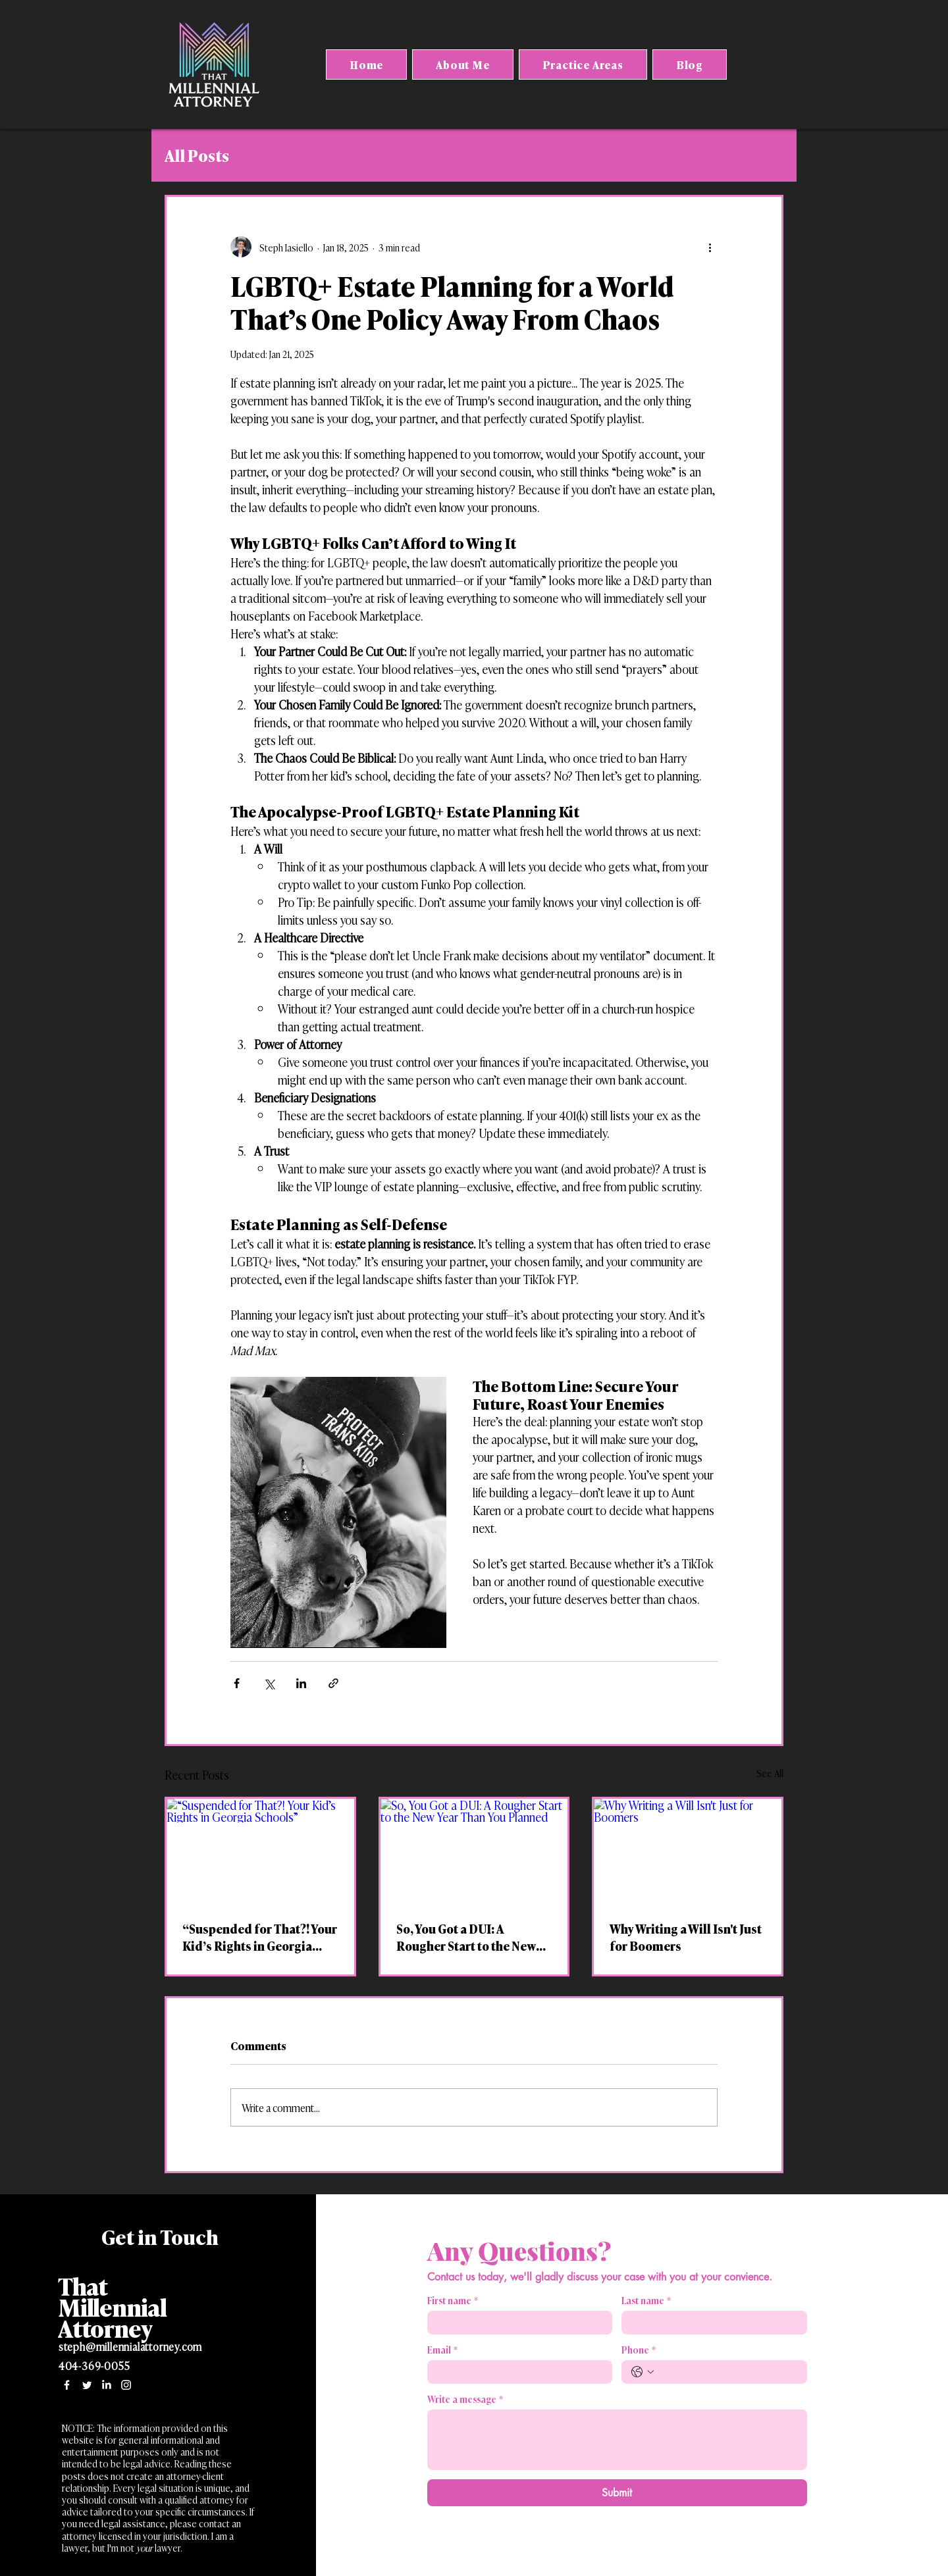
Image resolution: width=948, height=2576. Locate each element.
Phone (638, 2349)
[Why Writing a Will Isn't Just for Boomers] (687, 1851)
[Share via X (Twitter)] (269, 1683)
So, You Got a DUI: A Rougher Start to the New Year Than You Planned (466, 1937)
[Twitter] (86, 2385)
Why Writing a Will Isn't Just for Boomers (686, 1937)
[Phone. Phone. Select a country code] (642, 2372)
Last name (646, 2300)
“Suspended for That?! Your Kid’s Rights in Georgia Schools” (259, 1937)
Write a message (465, 2398)
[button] (583, 64)
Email (442, 2349)
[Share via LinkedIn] (301, 1683)
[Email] (516, 2372)
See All (769, 1773)
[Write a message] (617, 2440)
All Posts (197, 155)
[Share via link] (333, 1683)
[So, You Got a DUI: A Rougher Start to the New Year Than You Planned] (474, 1851)
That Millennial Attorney (112, 2306)
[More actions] (710, 247)
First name (452, 2300)
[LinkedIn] (106, 2385)
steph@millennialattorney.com (130, 2346)
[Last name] (710, 2322)
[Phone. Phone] (727, 2372)
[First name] (516, 2322)
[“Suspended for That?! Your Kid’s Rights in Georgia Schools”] (260, 1851)
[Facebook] (67, 2385)
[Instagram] (126, 2385)
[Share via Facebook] (236, 1683)
